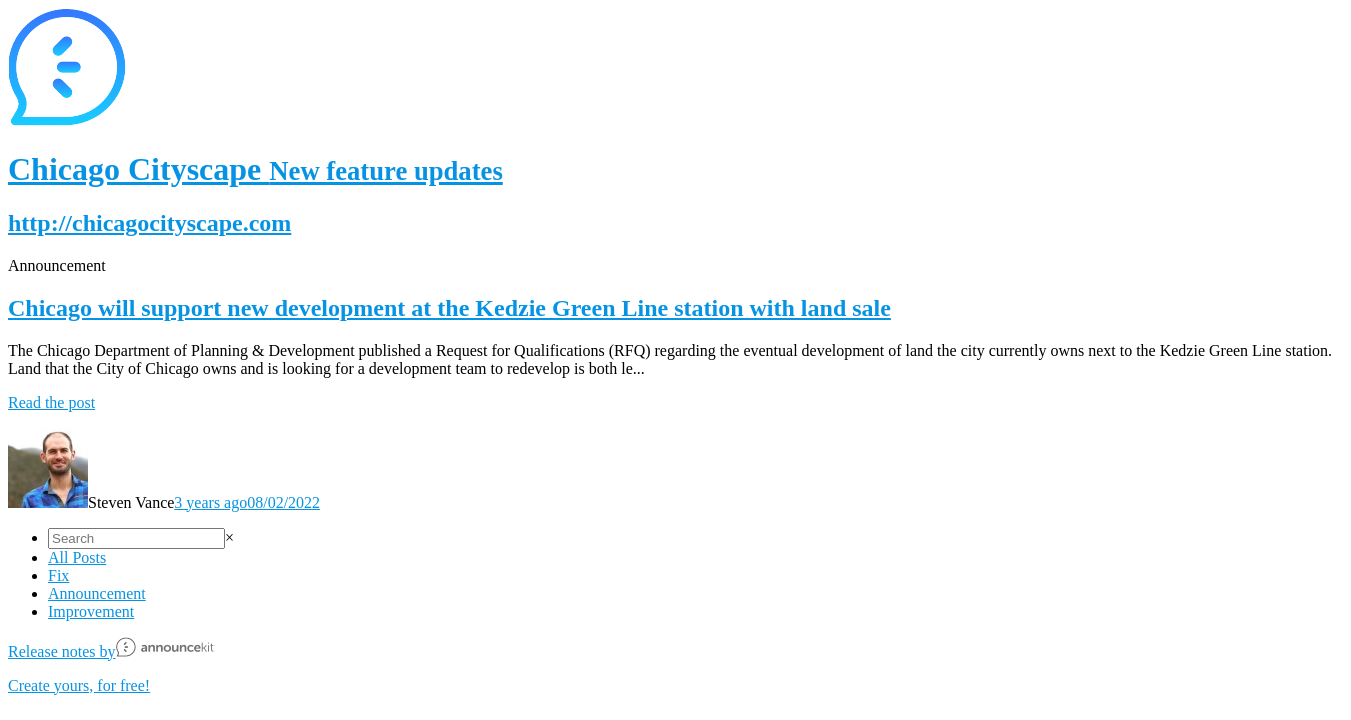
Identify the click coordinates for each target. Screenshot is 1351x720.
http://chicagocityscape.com (149, 223)
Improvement (91, 611)
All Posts (77, 557)
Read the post (51, 402)
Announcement (97, 593)
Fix (58, 575)
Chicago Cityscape (255, 169)
